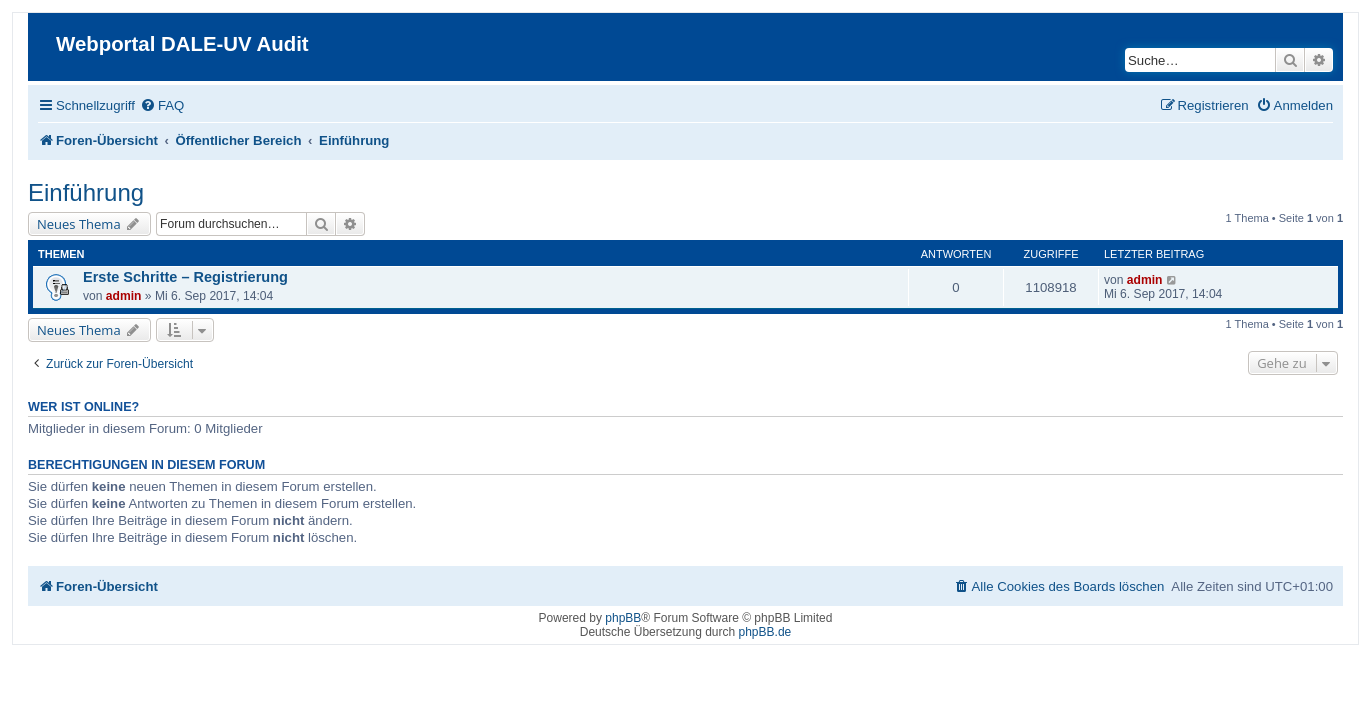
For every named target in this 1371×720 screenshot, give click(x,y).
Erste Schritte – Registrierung (173, 277)
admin (112, 296)
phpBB (623, 618)
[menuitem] (150, 105)
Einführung (74, 192)
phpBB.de (765, 632)
